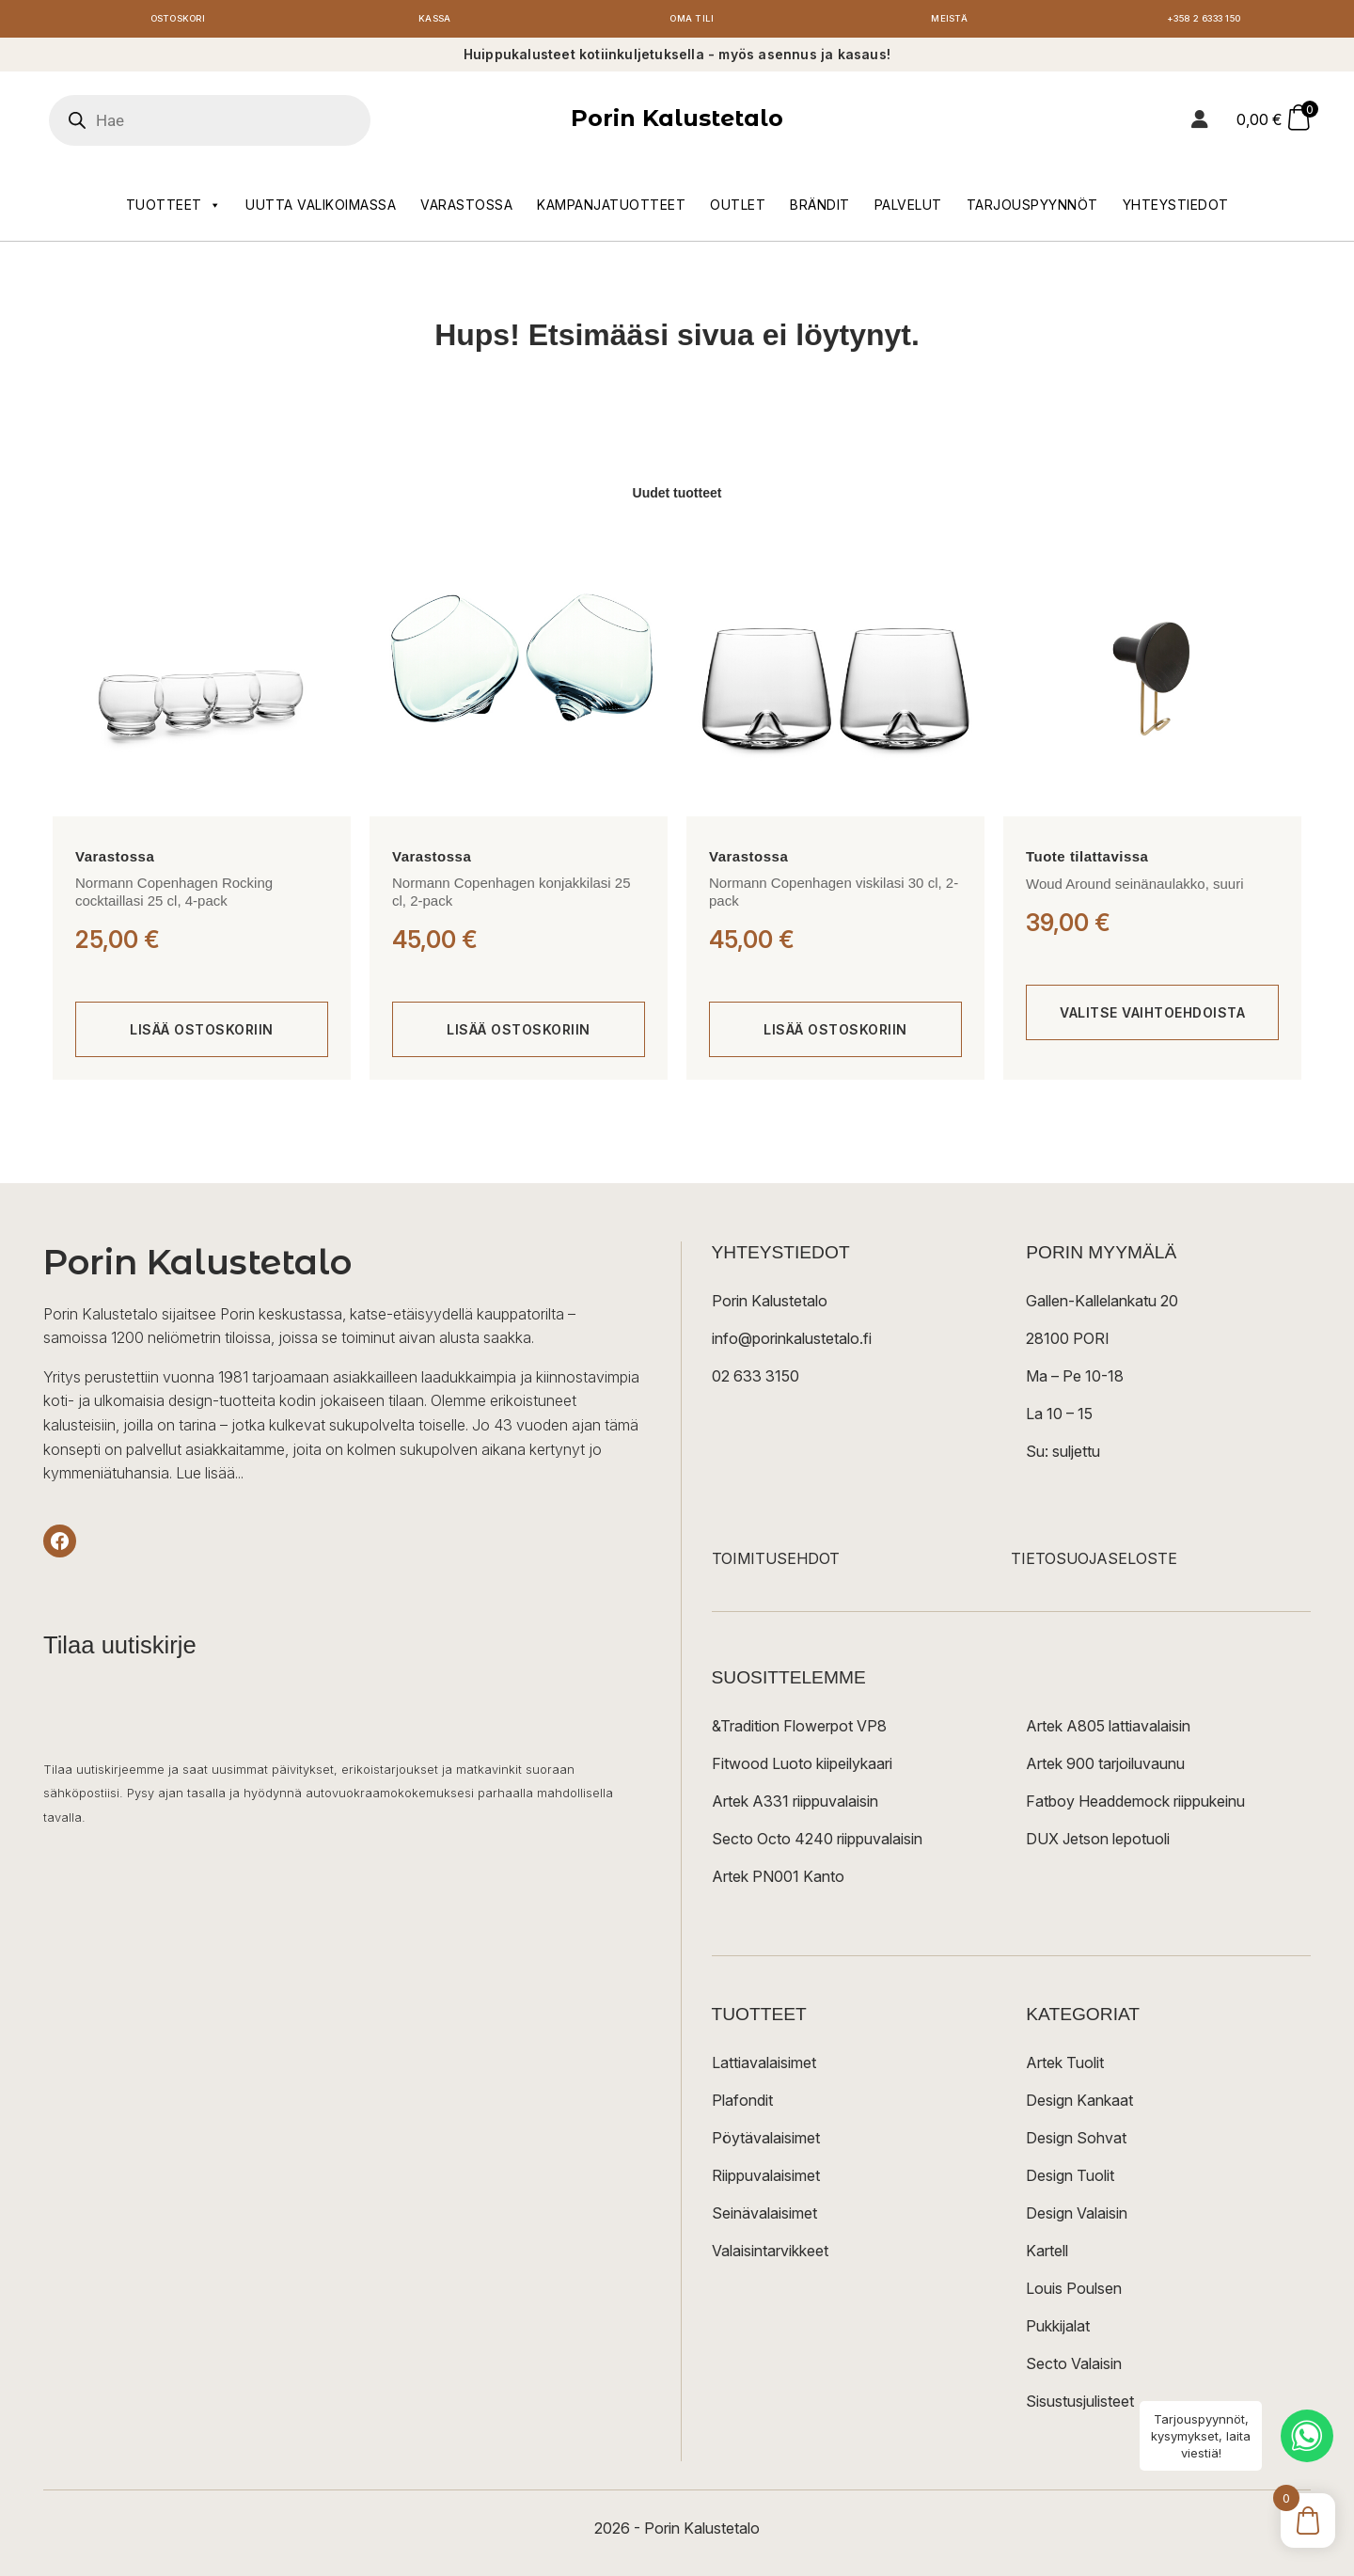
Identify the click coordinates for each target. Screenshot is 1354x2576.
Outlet (737, 208)
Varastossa (466, 208)
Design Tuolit (1070, 2180)
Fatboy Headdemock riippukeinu (1135, 1805)
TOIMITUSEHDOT (776, 1563)
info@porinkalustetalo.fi (792, 1343)
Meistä (949, 21)
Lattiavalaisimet (764, 2067)
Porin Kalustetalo (677, 122)
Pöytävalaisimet (766, 2142)
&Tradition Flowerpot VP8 (799, 1730)
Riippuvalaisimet (766, 2180)
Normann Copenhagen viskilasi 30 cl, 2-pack (833, 895)
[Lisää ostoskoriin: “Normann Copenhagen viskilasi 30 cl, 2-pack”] (835, 1034)
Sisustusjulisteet (1080, 2405)
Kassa (435, 21)
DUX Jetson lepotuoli (1098, 1843)
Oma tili (691, 21)
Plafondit (742, 2104)
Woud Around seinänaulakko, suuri (1135, 888)
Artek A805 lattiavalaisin (1108, 1730)
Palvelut (908, 208)
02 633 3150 (755, 1380)
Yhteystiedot (1176, 208)
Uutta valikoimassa (320, 208)
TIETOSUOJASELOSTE (1094, 1563)
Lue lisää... (210, 1477)
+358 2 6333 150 (1206, 21)
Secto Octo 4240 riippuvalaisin (817, 1843)
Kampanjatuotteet (611, 208)
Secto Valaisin (1074, 2368)
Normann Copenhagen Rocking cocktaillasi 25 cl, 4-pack (174, 895)
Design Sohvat (1076, 2142)
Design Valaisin (1076, 2217)
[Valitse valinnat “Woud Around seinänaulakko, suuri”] (1152, 1017)
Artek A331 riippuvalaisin (795, 1805)
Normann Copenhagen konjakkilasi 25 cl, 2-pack (511, 895)
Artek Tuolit (1065, 2067)
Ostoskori (177, 21)
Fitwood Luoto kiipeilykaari (802, 1768)
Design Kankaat (1079, 2104)
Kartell (1047, 2255)
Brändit (820, 208)
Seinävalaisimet (764, 2217)
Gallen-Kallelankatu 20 (1102, 1305)
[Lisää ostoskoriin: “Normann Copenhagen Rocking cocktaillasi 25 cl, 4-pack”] (201, 1034)
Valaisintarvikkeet (770, 2255)
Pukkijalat (1058, 2330)
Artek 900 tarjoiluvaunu (1105, 1768)
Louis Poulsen (1074, 2293)
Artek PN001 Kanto (778, 1881)
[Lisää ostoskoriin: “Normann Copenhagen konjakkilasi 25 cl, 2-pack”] (518, 1034)
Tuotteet (174, 209)
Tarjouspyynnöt (1032, 208)
